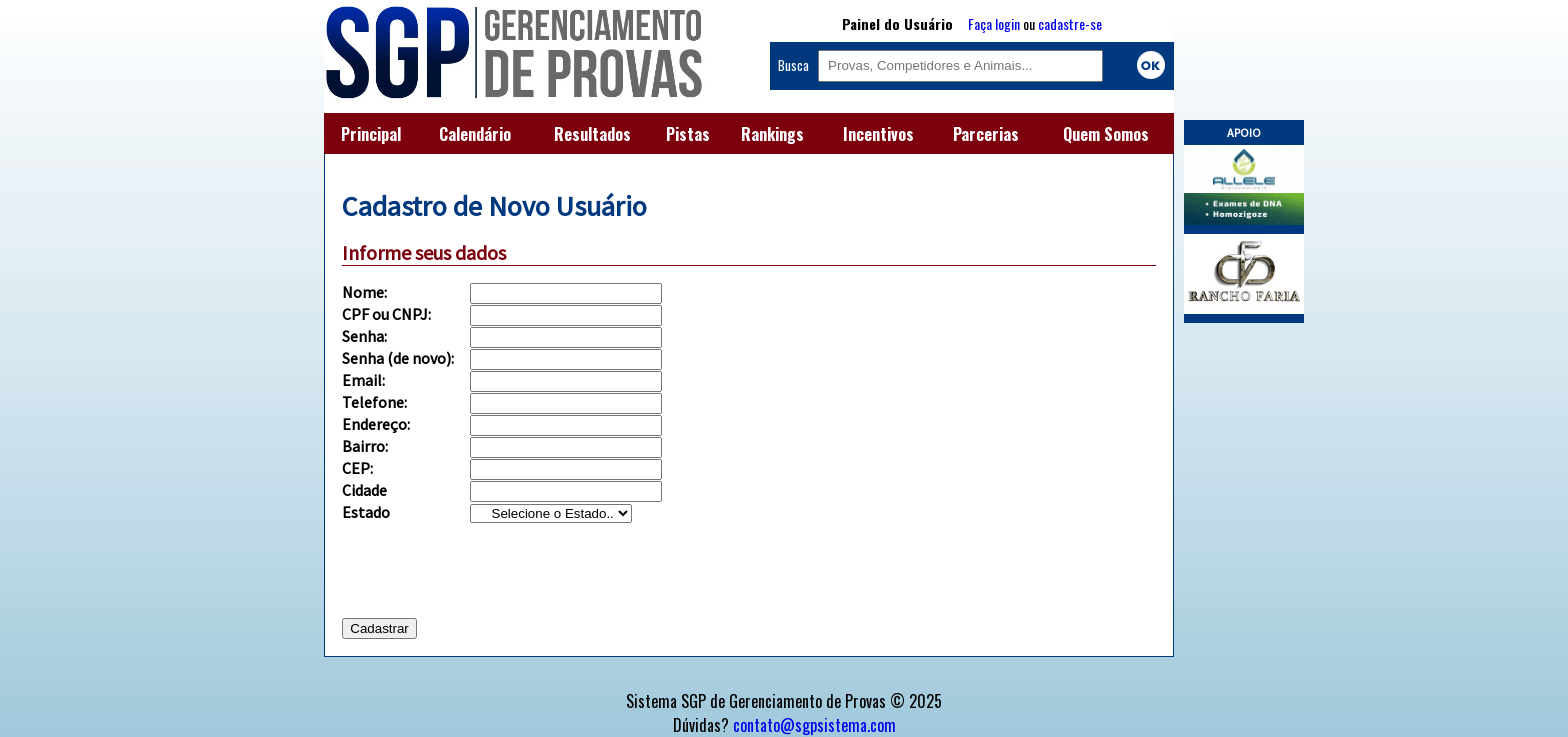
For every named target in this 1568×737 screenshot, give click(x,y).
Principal (371, 134)
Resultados (592, 134)
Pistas (688, 134)
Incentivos (878, 134)
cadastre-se (1070, 23)
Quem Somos (1106, 134)
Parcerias (986, 134)
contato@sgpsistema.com (814, 725)
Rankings (772, 134)
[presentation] (494, 578)
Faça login (994, 23)
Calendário (475, 134)
